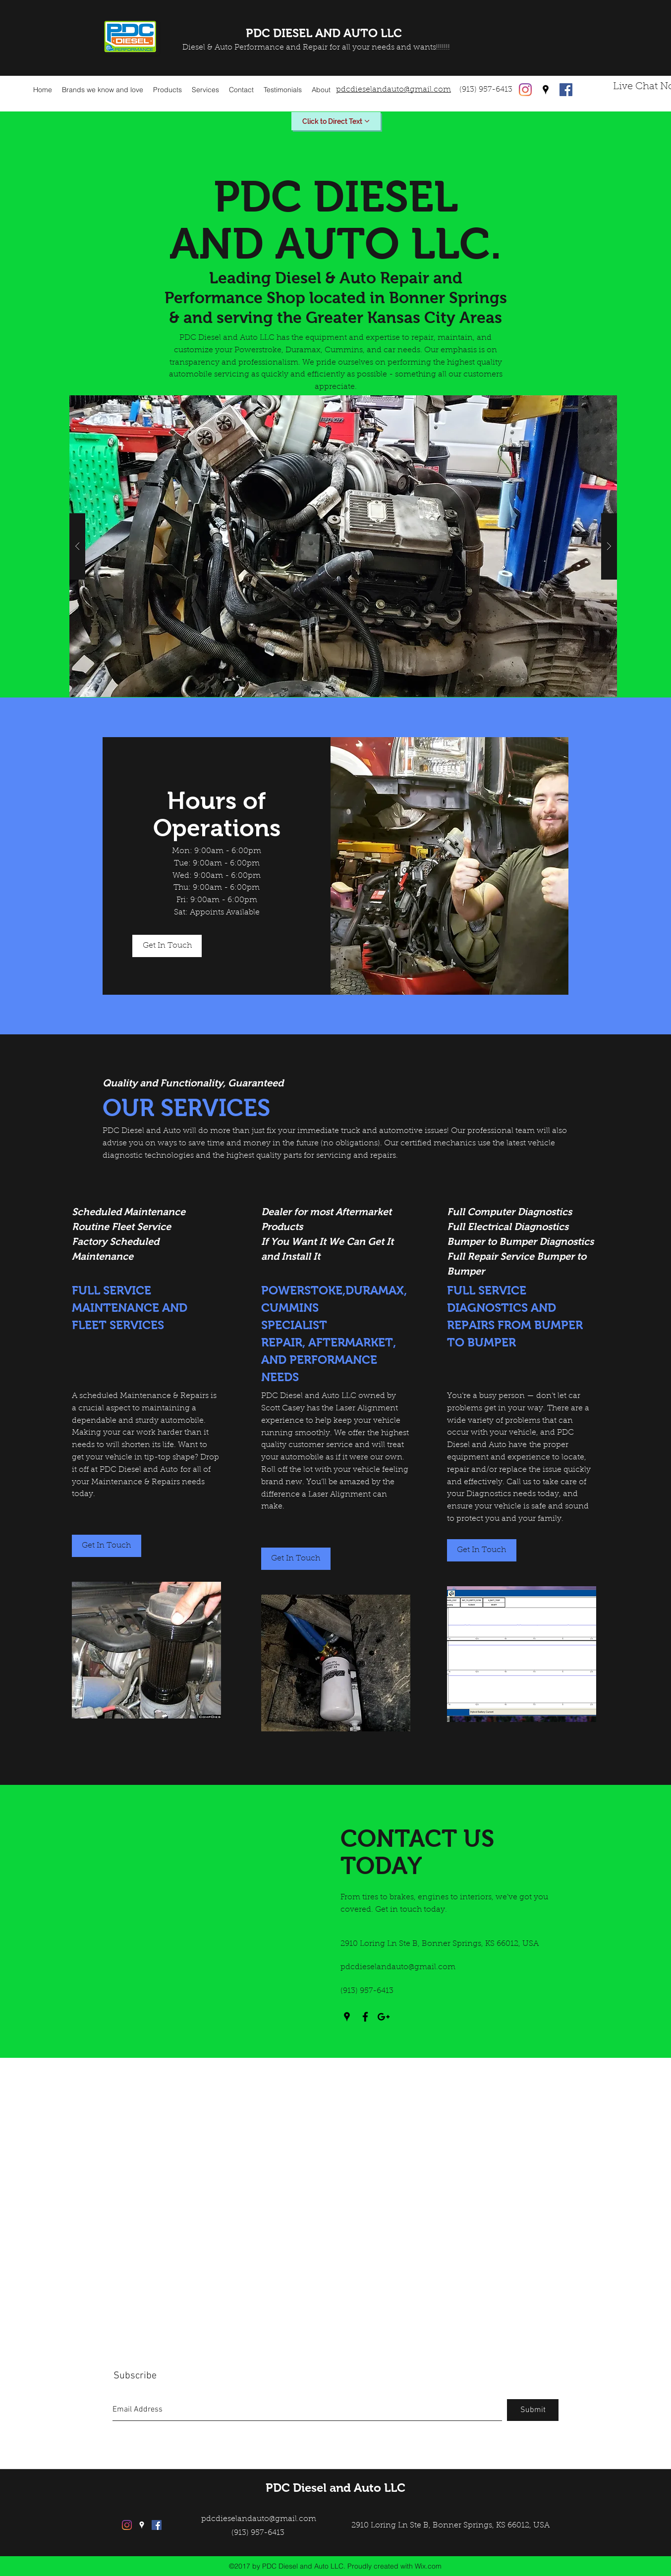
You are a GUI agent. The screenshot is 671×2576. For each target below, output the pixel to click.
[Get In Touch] (167, 946)
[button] (343, 546)
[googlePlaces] (545, 89)
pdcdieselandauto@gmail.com (397, 1967)
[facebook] (565, 89)
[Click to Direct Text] (336, 121)
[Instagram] (525, 89)
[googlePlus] (383, 2016)
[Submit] (533, 2410)
